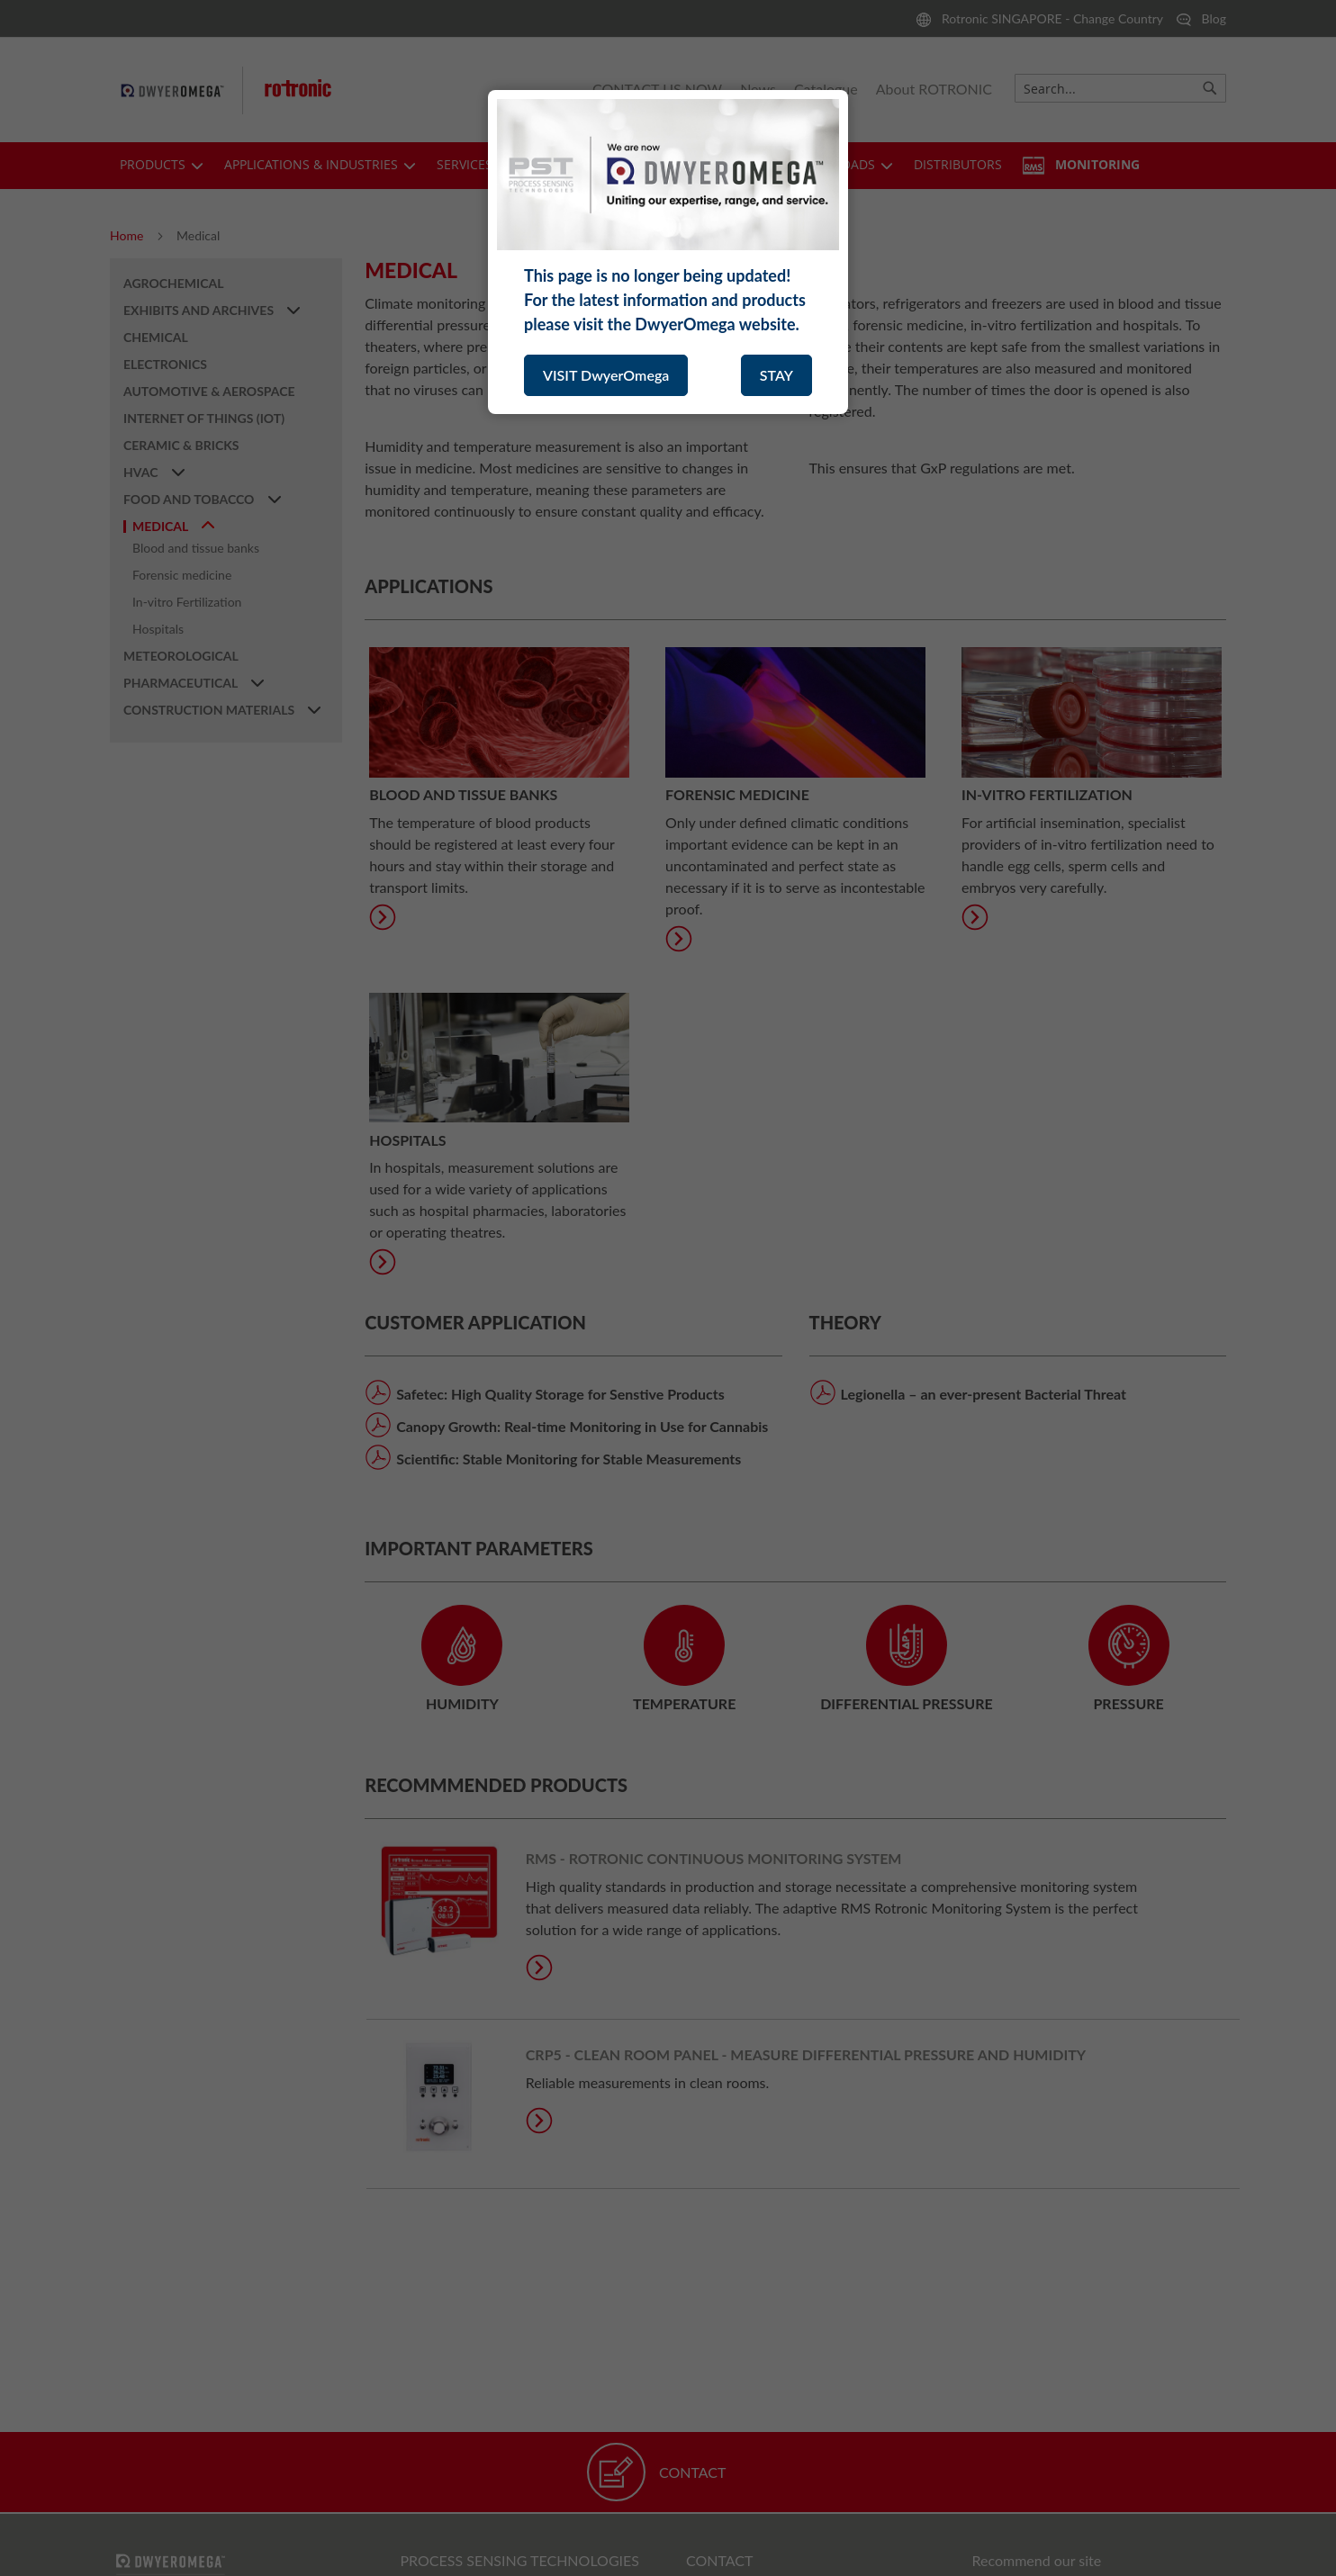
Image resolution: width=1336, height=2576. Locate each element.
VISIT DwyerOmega (606, 374)
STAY (776, 374)
